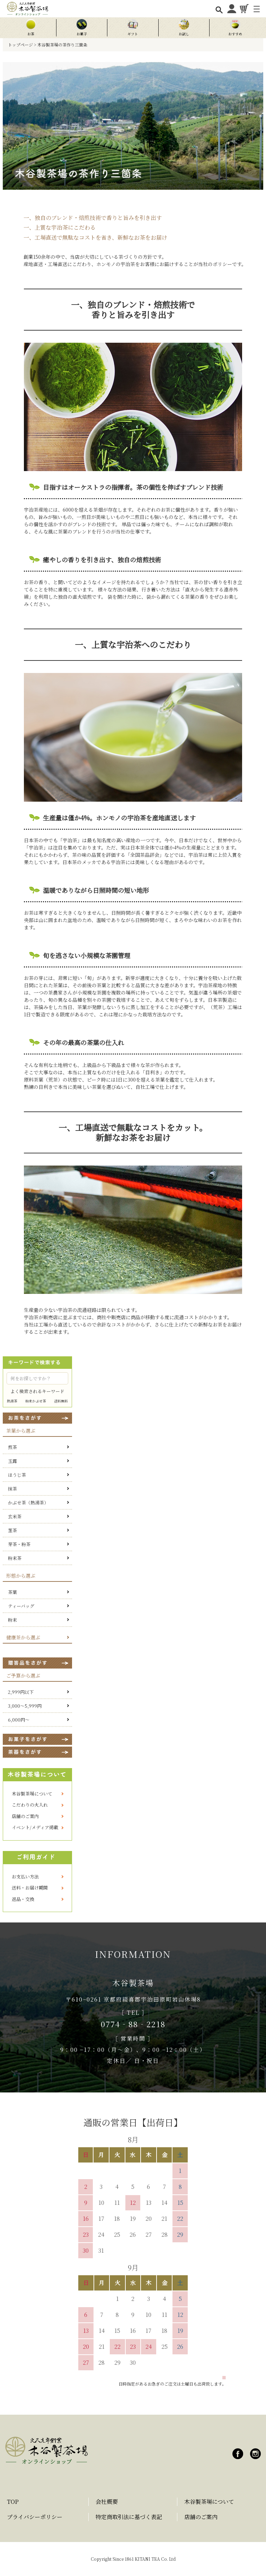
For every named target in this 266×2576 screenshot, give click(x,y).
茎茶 (12, 1530)
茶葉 (12, 1592)
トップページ (20, 45)
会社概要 (107, 2502)
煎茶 (12, 1447)
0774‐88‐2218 (133, 2024)
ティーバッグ (21, 1606)
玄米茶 (14, 1516)
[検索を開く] (219, 9)
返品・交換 (23, 1899)
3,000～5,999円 (25, 1706)
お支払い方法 (25, 1876)
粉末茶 (14, 1558)
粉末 (12, 1620)
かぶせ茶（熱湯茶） (28, 1502)
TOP (13, 2502)
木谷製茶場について (32, 1793)
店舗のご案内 (25, 1816)
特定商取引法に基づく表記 (129, 2517)
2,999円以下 (21, 1692)
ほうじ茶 (17, 1475)
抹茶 (12, 1488)
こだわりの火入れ (30, 1804)
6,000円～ (18, 1719)
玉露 (12, 1461)
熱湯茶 (12, 1401)
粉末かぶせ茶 (35, 1401)
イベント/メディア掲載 (35, 1827)
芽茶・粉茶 (19, 1544)
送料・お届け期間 (30, 1887)
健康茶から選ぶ (23, 1637)
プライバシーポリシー (34, 2517)
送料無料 (61, 1401)
